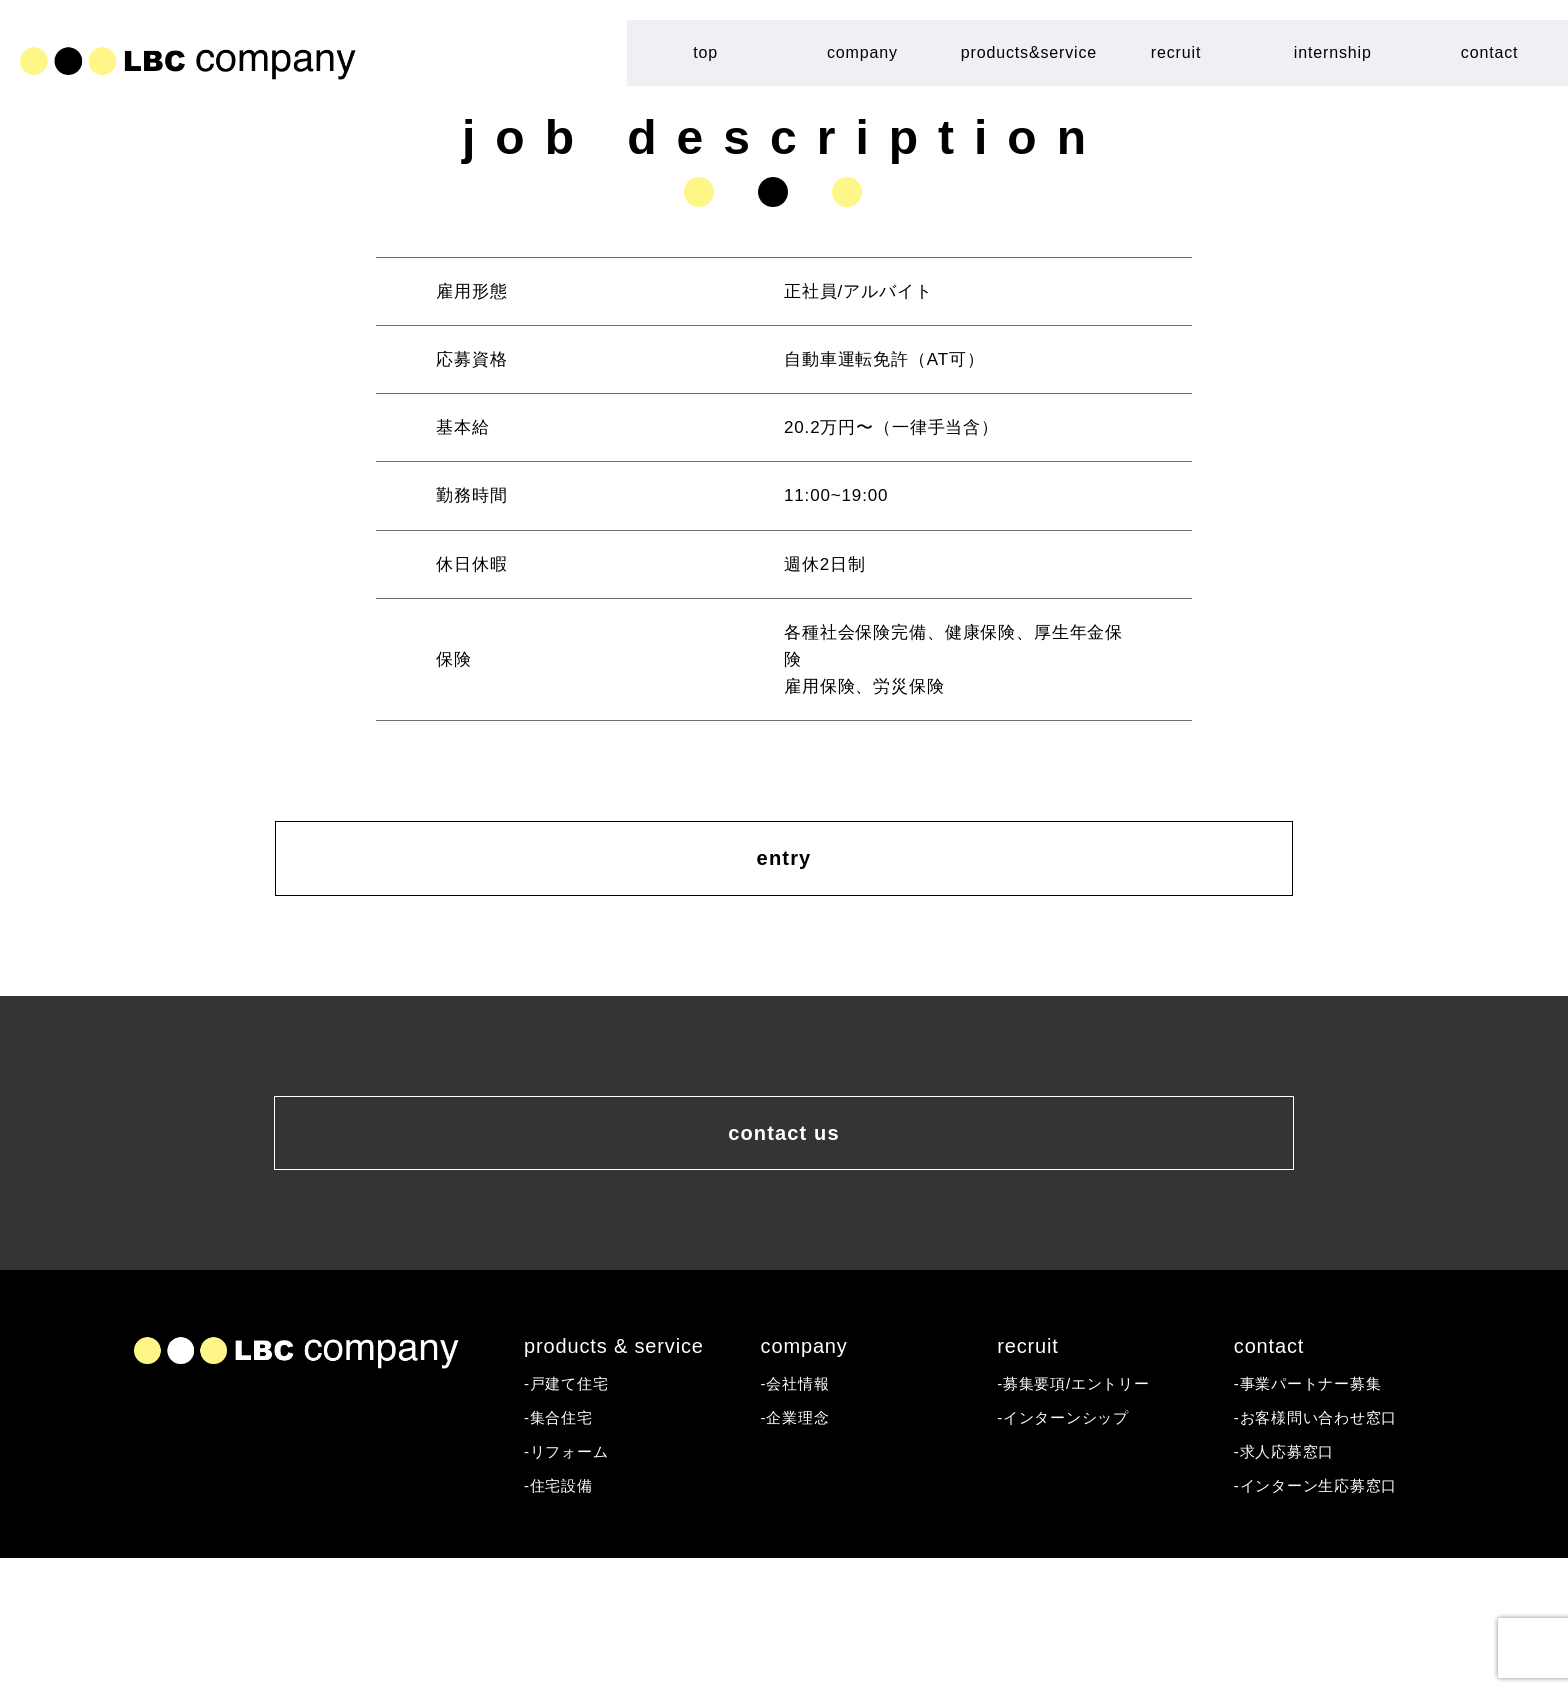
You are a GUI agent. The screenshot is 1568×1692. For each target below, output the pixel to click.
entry (784, 892)
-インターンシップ (1071, 1543)
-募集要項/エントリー (1083, 1506)
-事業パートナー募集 (1317, 1506)
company (862, 52)
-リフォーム (572, 1580)
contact (1490, 52)
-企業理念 (800, 1543)
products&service (1029, 52)
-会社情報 (800, 1506)
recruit (1176, 52)
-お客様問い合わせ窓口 (1326, 1543)
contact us (784, 1226)
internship (1333, 52)
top (705, 52)
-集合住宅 (563, 1543)
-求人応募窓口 (1291, 1580)
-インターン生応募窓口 (1326, 1617)
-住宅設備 (563, 1617)
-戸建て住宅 (572, 1506)
